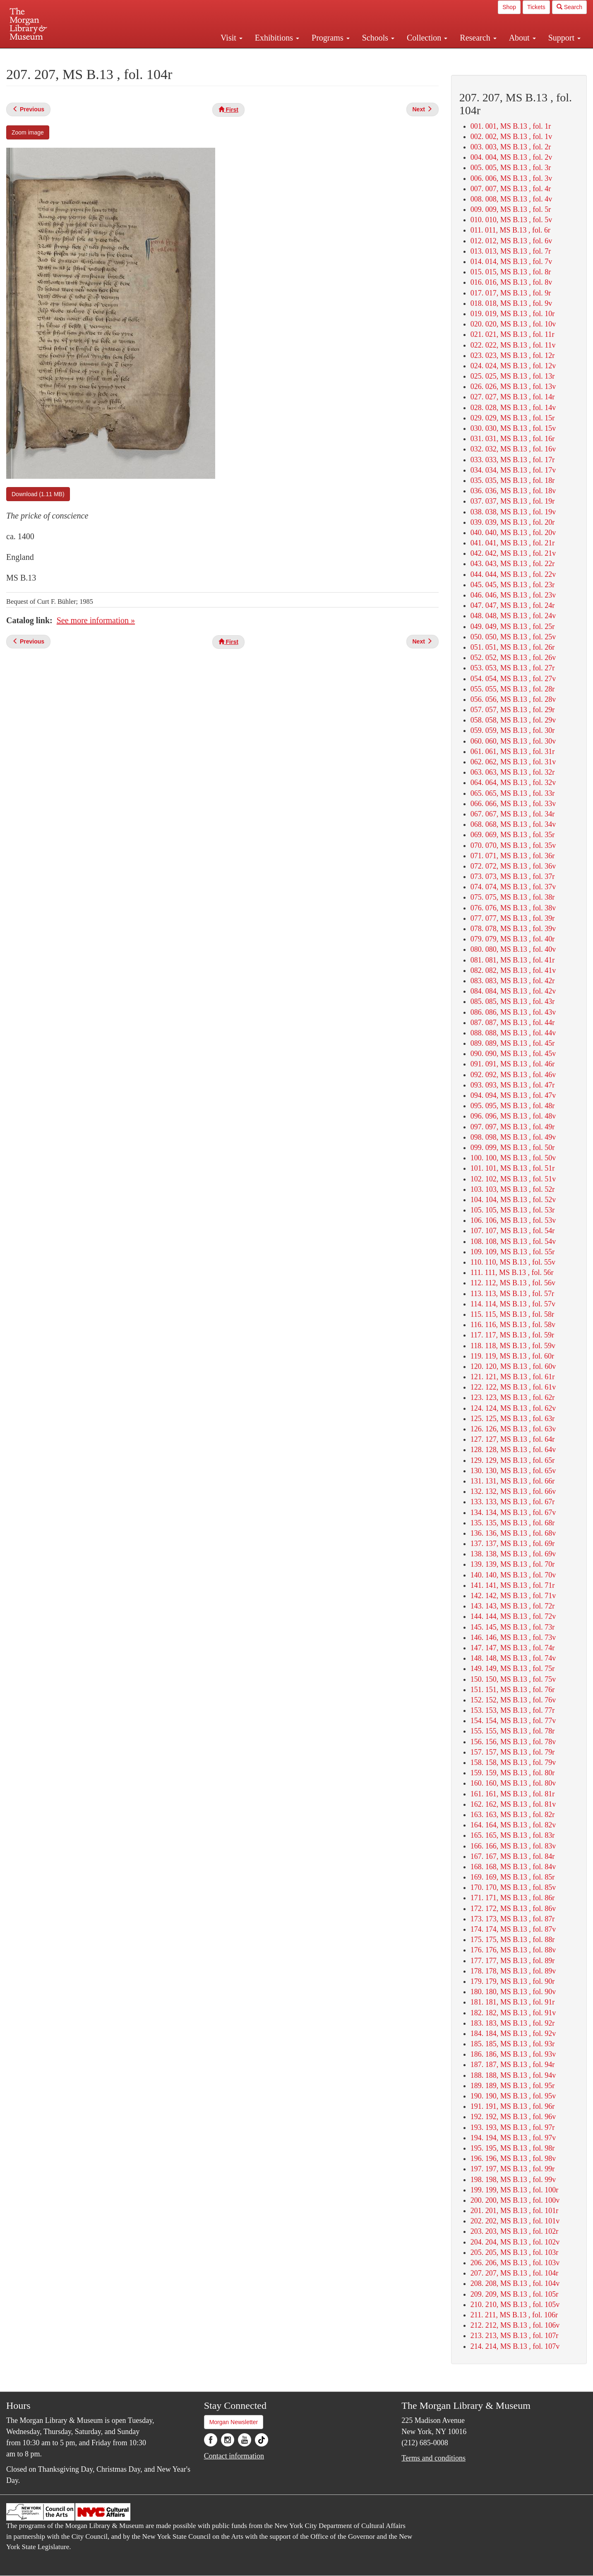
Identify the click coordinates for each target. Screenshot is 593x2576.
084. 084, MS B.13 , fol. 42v (513, 991)
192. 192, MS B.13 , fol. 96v (513, 2117)
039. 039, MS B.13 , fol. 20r (513, 522)
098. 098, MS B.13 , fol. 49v (513, 1137)
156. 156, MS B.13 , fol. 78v (513, 1742)
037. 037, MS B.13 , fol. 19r (513, 501)
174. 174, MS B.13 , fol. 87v (513, 1929)
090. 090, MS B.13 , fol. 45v (513, 1053)
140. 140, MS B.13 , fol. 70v (513, 1575)
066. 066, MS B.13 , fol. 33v (513, 803)
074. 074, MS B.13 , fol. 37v (513, 887)
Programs (331, 37)
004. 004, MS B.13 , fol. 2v (511, 157)
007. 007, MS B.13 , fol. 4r (511, 189)
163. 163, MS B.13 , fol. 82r (513, 1814)
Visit (231, 37)
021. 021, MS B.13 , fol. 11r (513, 334)
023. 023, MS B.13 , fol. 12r (513, 355)
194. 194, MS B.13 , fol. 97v (513, 2138)
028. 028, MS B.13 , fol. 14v (513, 407)
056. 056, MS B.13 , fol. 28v (513, 699)
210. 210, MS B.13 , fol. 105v (515, 2304)
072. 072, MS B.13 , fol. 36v (513, 866)
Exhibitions (277, 37)
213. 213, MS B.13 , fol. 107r (515, 2335)
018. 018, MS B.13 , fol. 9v (511, 303)
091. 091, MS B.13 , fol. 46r (513, 1064)
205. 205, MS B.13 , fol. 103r (515, 2252)
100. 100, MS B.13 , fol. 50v (513, 1158)
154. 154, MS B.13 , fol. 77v (513, 1721)
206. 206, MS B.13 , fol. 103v (515, 2263)
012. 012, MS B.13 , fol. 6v (511, 241)
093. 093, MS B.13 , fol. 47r (513, 1085)
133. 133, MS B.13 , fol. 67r (513, 1502)
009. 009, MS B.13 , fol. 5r (511, 209)
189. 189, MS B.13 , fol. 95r (513, 2085)
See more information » (96, 620)
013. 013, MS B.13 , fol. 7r (511, 251)
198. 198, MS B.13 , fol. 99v (513, 2179)
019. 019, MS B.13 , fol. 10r (513, 314)
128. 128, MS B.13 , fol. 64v (513, 1449)
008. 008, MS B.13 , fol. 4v (511, 199)
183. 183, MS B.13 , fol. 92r (513, 2023)
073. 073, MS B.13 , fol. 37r (513, 876)
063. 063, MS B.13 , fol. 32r (513, 772)
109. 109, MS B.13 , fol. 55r (513, 1252)
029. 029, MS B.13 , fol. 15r (513, 418)
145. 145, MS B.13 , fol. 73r (513, 1627)
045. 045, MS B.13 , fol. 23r (513, 585)
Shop (509, 7)
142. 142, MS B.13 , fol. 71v (513, 1596)
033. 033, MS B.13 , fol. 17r (513, 460)
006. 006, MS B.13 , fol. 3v (511, 178)
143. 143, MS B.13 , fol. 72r (513, 1606)
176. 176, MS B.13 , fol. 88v (513, 1950)
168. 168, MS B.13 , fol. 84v (513, 1867)
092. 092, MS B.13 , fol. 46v (513, 1075)
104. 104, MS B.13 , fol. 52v (513, 1200)
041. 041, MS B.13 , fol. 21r (513, 543)
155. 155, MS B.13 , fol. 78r (513, 1731)
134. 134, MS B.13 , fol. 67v (513, 1512)
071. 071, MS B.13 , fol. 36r (513, 856)
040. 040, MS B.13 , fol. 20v (513, 532)
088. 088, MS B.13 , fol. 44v (513, 1033)
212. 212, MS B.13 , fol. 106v (515, 2325)
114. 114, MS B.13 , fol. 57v (513, 1304)
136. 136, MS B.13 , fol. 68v (513, 1533)
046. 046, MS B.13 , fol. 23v (513, 595)
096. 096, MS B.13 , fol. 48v (513, 1116)
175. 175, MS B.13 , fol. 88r (513, 1939)
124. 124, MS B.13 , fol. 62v (513, 1408)
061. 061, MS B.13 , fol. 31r (513, 751)
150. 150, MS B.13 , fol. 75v (513, 1679)
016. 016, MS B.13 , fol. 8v (511, 282)
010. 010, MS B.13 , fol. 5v (511, 220)
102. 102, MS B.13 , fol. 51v (513, 1179)
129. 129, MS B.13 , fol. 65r (513, 1460)
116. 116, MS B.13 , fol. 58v (513, 1324)
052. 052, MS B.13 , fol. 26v (513, 657)
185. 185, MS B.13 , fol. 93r (513, 2044)
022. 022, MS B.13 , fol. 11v (513, 345)
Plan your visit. (198, 55)
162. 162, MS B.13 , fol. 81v (513, 1804)
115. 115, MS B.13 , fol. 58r (512, 1314)
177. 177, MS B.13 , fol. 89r (513, 1961)
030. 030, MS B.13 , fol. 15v (513, 428)
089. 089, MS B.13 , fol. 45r (513, 1043)
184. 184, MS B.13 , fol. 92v (513, 2033)
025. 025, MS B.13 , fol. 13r (513, 376)
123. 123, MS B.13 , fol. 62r (513, 1397)
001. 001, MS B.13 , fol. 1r (511, 126)
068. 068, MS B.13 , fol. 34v (513, 824)
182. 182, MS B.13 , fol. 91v (513, 2013)
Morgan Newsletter (233, 2422)
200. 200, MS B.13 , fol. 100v (515, 2200)
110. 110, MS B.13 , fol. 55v (513, 1262)
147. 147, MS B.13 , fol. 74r (513, 1648)
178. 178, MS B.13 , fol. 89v (513, 1971)
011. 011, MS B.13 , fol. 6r (510, 230)
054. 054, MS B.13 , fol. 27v (513, 679)
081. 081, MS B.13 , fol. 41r (513, 960)
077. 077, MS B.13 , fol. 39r (513, 918)
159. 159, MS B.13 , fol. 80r (513, 1773)
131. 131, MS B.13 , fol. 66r (513, 1481)
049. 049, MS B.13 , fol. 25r (513, 626)
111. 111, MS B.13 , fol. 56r (512, 1272)
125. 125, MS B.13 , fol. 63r (513, 1418)
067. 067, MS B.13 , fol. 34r (513, 814)
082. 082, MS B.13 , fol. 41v (513, 970)
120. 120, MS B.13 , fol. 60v (513, 1366)
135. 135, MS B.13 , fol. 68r (513, 1523)
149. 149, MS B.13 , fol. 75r (513, 1668)
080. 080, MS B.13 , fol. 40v (513, 949)
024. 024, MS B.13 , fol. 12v (513, 366)
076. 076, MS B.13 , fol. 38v (513, 908)
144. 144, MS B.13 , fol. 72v (513, 1616)
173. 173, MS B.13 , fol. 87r (513, 1919)
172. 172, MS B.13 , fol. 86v (513, 1908)
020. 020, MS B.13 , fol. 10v (513, 324)
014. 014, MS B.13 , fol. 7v (511, 261)
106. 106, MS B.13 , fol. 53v (513, 1220)
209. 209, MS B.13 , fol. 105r (515, 2294)
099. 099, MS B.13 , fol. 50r (513, 1147)
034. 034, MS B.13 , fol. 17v (513, 470)
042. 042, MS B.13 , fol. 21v (513, 553)
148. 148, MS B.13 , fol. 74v (513, 1658)
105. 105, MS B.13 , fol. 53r (513, 1210)
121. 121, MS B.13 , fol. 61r (513, 1377)
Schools (378, 37)
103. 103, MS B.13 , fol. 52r (513, 1189)
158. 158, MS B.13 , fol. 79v (513, 1762)
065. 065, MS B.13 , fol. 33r (513, 793)
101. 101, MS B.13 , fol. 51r (513, 1168)
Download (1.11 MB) (38, 494)
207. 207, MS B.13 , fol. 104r (515, 2273)
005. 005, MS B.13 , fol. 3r (511, 167)
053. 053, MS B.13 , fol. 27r (513, 668)
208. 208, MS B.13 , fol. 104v (515, 2283)
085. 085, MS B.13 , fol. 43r (513, 1001)
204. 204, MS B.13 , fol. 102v (515, 2242)
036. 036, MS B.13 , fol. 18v (513, 491)
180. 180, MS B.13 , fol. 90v (513, 1992)
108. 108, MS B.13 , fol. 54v (513, 1241)
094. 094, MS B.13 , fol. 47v (513, 1095)
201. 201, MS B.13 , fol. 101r (515, 2210)
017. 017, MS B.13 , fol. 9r (511, 293)
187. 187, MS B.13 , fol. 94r (513, 2064)
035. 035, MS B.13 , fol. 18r (513, 480)
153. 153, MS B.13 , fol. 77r (513, 1710)
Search (569, 7)
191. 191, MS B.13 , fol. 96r (513, 2106)
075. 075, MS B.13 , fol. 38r (513, 897)
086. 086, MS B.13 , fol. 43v (513, 1012)
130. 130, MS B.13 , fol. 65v (513, 1471)
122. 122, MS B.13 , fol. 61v (513, 1387)
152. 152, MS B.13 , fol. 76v (513, 1700)
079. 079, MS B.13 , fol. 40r (513, 939)
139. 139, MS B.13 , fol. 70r (513, 1564)
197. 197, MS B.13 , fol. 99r (513, 2169)
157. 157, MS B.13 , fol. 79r (513, 1752)
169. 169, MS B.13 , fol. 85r (513, 1877)
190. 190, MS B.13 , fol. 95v (513, 2096)
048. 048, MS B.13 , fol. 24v (513, 616)
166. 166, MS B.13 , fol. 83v (513, 1846)
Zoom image (28, 132)
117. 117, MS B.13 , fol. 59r (512, 1335)
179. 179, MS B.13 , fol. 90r (513, 1981)
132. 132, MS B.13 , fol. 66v (513, 1491)
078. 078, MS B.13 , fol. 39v (513, 928)
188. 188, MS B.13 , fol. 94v (513, 2075)
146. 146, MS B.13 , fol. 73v (513, 1637)
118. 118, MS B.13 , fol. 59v (513, 1346)
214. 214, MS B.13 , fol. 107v (515, 2346)
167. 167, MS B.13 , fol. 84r (513, 1856)
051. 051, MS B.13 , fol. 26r (513, 647)
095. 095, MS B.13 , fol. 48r (513, 1106)
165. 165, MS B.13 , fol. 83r (513, 1835)
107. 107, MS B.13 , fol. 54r (513, 1231)
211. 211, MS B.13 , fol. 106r (514, 2315)
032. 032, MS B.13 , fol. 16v (513, 449)
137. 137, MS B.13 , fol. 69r (513, 1543)
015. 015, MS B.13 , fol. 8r (511, 272)
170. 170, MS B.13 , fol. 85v (513, 1887)
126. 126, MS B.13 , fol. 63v (513, 1429)
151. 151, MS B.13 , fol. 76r (513, 1689)
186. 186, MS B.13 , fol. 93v (513, 2054)
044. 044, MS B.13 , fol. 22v (513, 574)
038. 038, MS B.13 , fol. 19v (513, 512)
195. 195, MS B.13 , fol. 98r (513, 2148)
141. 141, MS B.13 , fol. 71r (513, 1585)
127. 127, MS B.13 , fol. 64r (513, 1439)
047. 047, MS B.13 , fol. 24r (513, 605)
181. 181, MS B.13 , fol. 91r (513, 2002)
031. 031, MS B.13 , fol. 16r (513, 439)
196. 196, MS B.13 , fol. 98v (513, 2158)
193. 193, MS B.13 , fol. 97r (513, 2127)
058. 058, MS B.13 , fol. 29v (513, 720)
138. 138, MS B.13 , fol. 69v (513, 1554)
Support (564, 37)
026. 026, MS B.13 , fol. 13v (513, 386)
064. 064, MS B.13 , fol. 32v (513, 782)
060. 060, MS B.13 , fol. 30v (513, 741)
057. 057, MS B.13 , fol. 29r (513, 710)
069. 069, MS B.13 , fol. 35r (513, 835)
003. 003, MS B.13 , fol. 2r (511, 147)
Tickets (536, 7)
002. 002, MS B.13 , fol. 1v (511, 136)
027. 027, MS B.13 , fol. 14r (513, 397)
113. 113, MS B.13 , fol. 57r (512, 1293)
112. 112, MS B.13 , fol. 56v (513, 1283)
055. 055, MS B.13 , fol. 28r (513, 689)
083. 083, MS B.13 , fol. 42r (513, 981)
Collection (427, 37)
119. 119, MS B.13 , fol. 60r (512, 1356)
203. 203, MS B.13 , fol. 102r (515, 2231)
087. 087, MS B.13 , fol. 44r (513, 1022)
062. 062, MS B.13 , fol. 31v (513, 762)
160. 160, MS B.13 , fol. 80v (513, 1783)
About (522, 37)
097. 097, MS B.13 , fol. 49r (513, 1127)
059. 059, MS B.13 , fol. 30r (513, 730)
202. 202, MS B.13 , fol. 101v (515, 2221)
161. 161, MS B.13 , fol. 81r (513, 1794)
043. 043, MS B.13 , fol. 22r (513, 563)
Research (478, 37)
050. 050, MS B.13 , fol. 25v (513, 637)
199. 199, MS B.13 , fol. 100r (515, 2190)
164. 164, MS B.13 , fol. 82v (513, 1825)
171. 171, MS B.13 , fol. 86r (513, 1898)
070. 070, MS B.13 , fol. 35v (513, 845)
